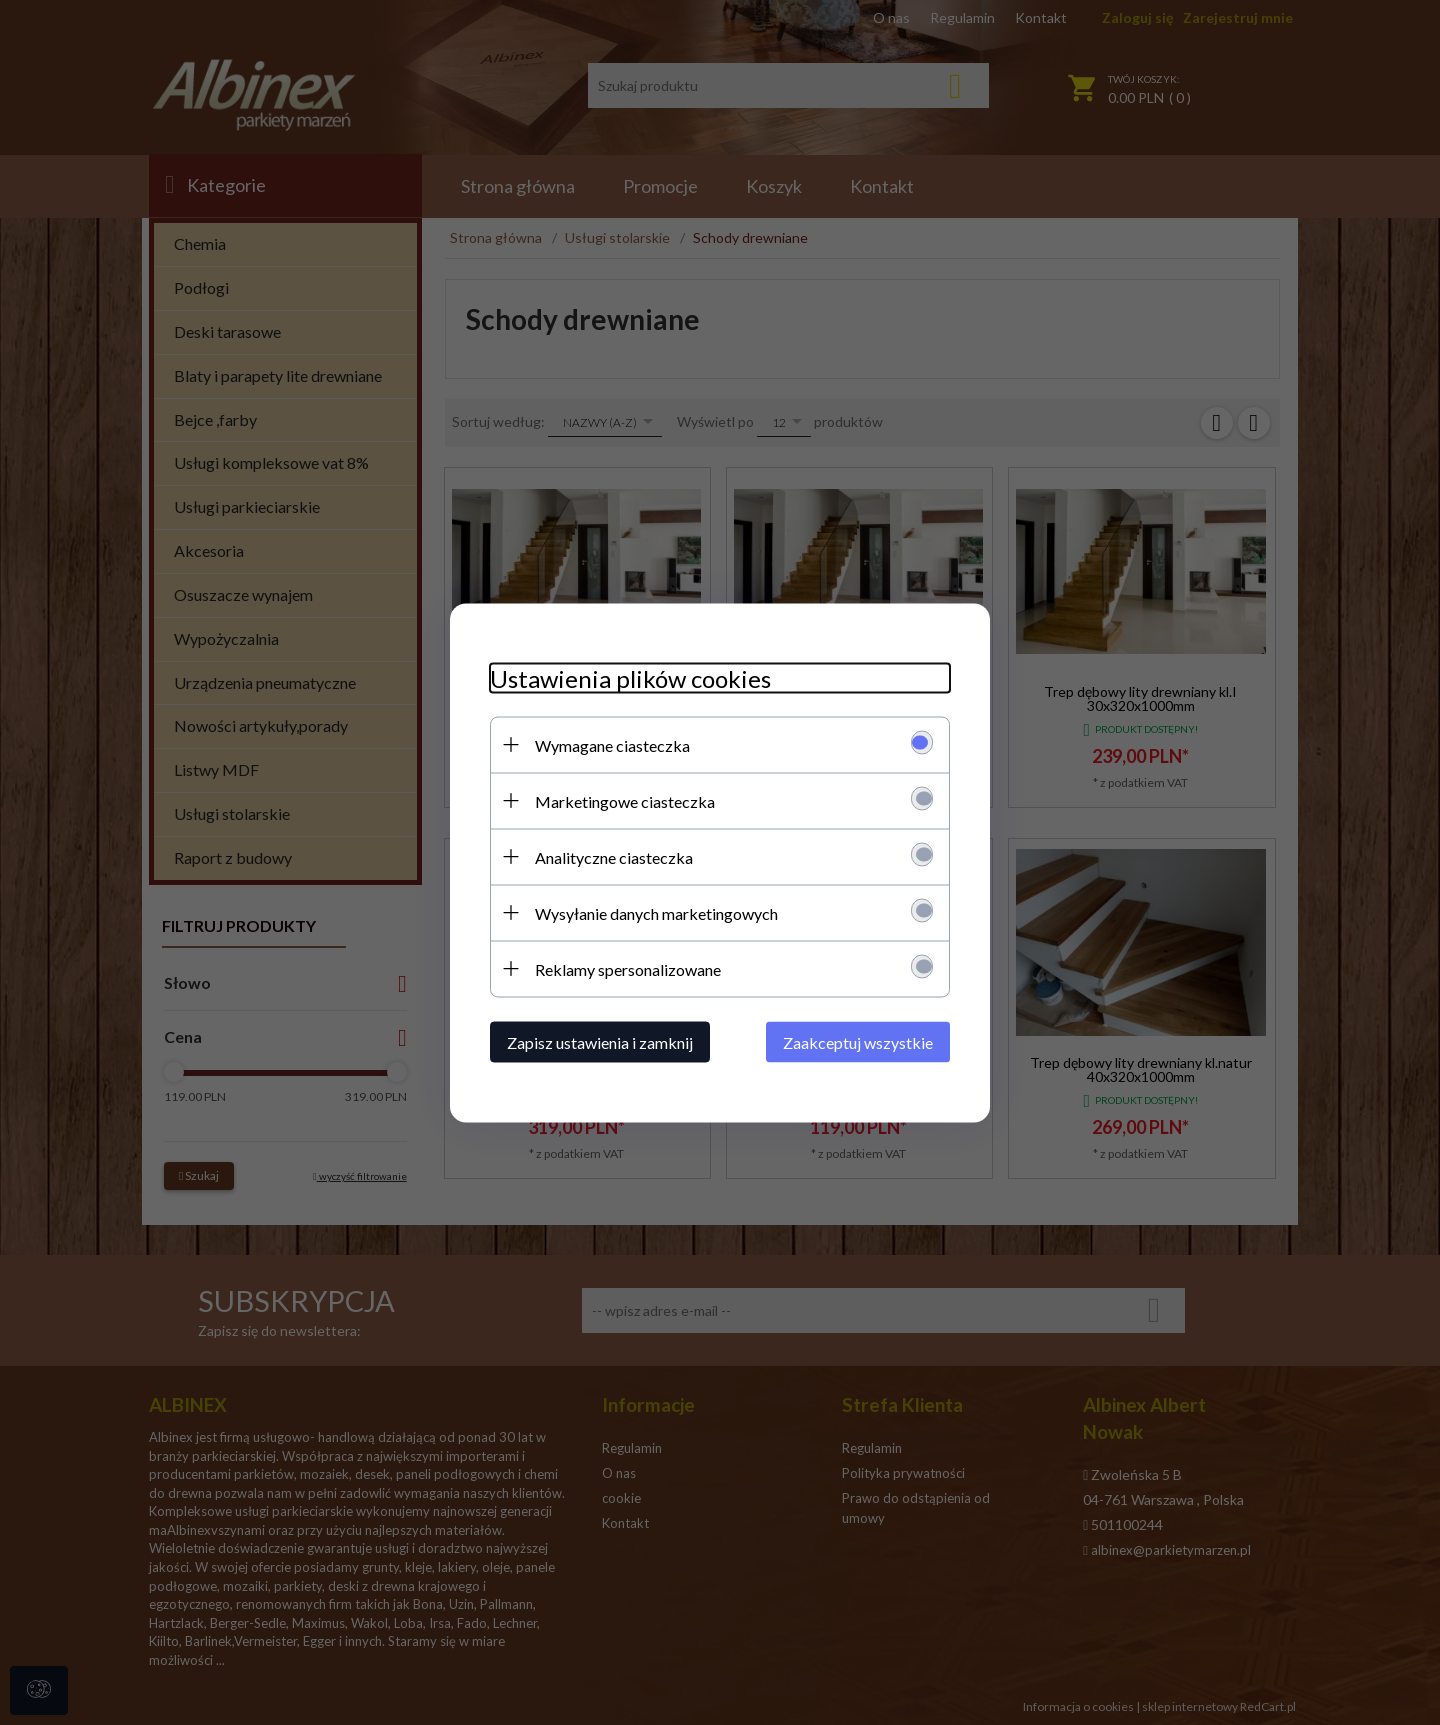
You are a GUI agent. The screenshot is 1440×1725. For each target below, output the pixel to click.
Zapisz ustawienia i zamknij (600, 1041)
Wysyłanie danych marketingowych (656, 912)
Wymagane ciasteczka (612, 744)
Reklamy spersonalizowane (628, 968)
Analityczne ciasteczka (614, 856)
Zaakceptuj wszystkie (858, 1041)
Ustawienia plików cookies (630, 677)
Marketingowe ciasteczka (625, 800)
